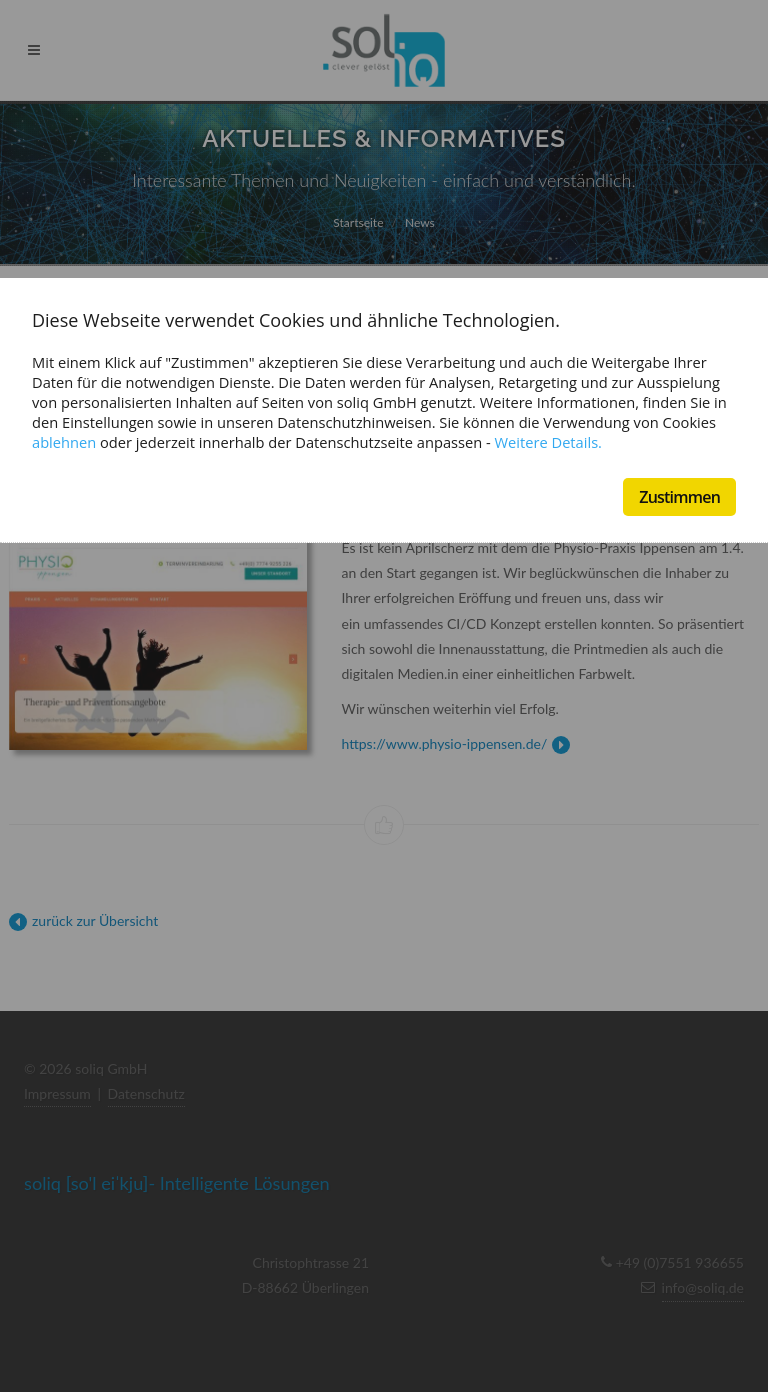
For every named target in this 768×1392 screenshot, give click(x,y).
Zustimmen (679, 497)
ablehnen (64, 442)
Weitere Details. (548, 442)
